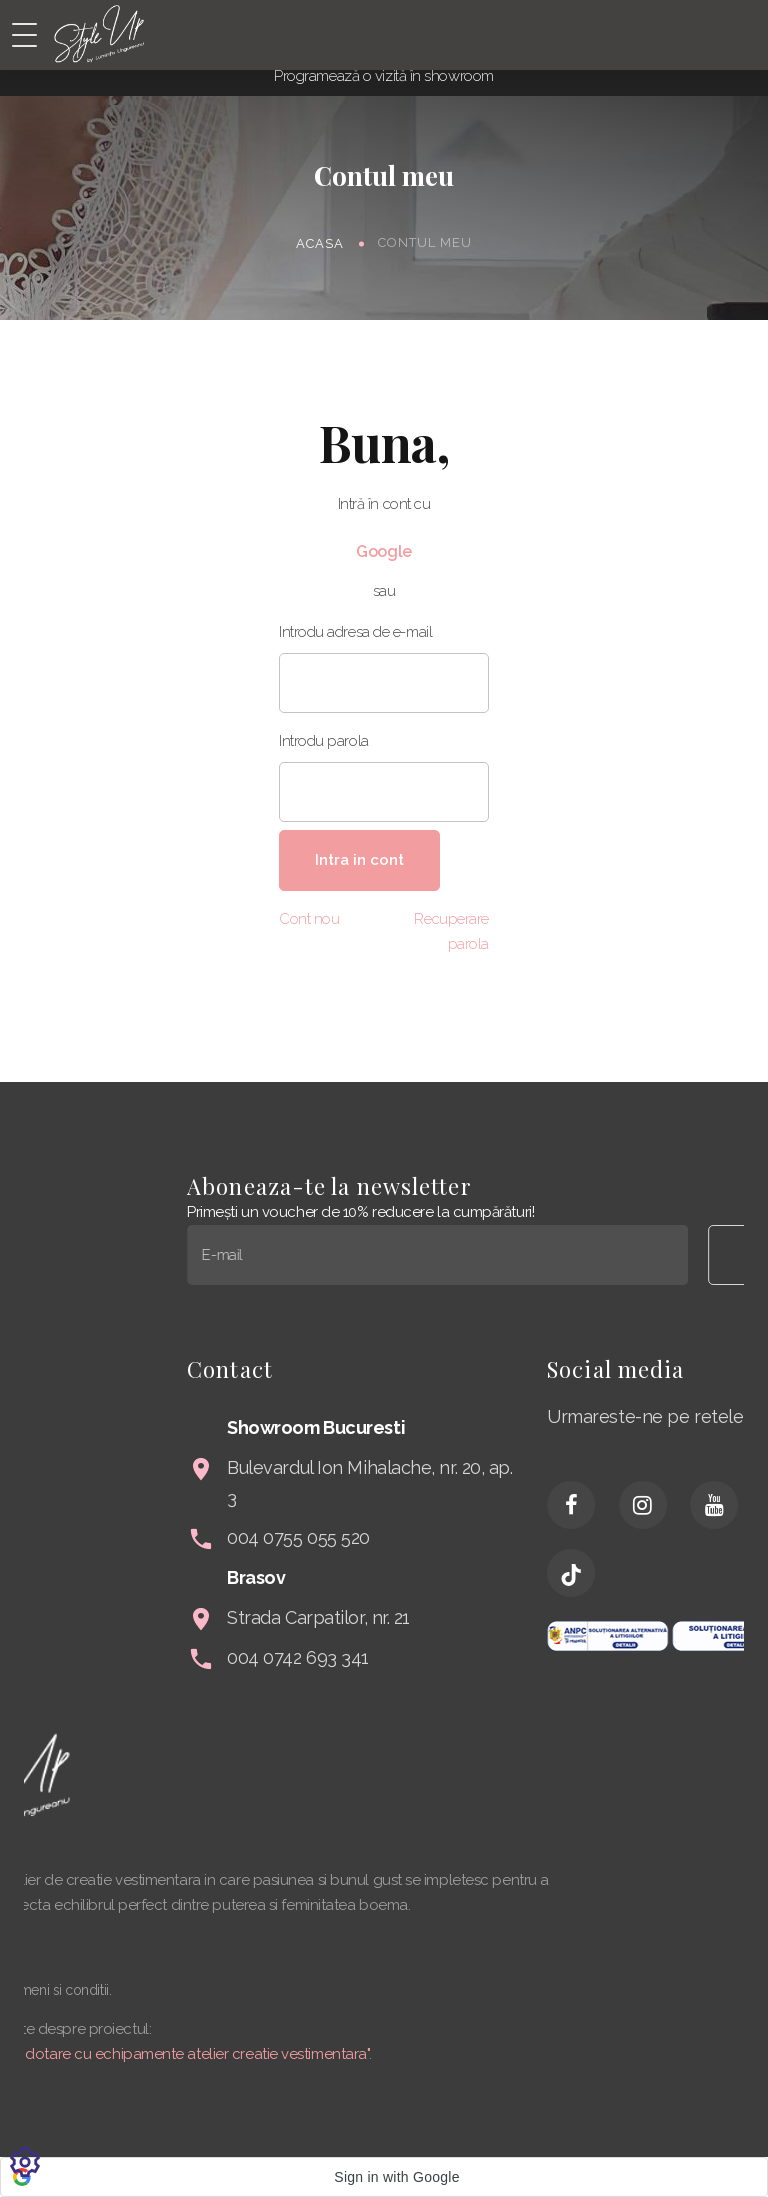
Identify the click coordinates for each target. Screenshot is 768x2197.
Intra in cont (359, 860)
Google (383, 551)
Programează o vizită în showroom (384, 76)
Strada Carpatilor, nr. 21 (529, 1617)
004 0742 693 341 (509, 1657)
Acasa (320, 242)
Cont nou (309, 919)
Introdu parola (324, 741)
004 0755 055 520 (509, 1537)
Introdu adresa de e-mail (355, 632)
